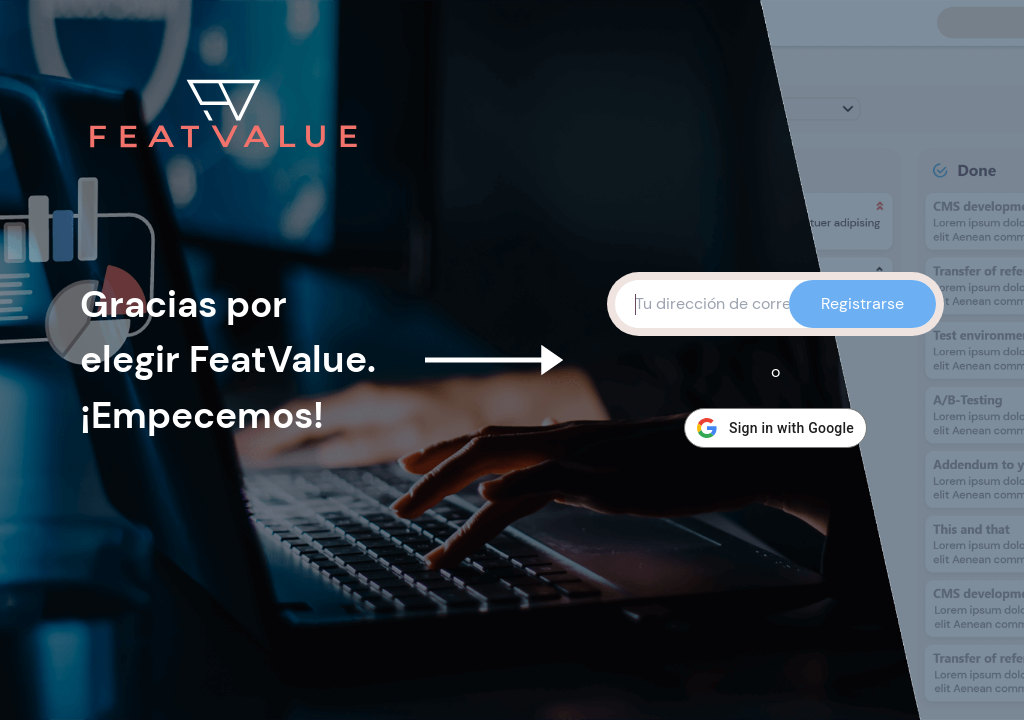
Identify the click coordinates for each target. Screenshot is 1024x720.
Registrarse (862, 303)
